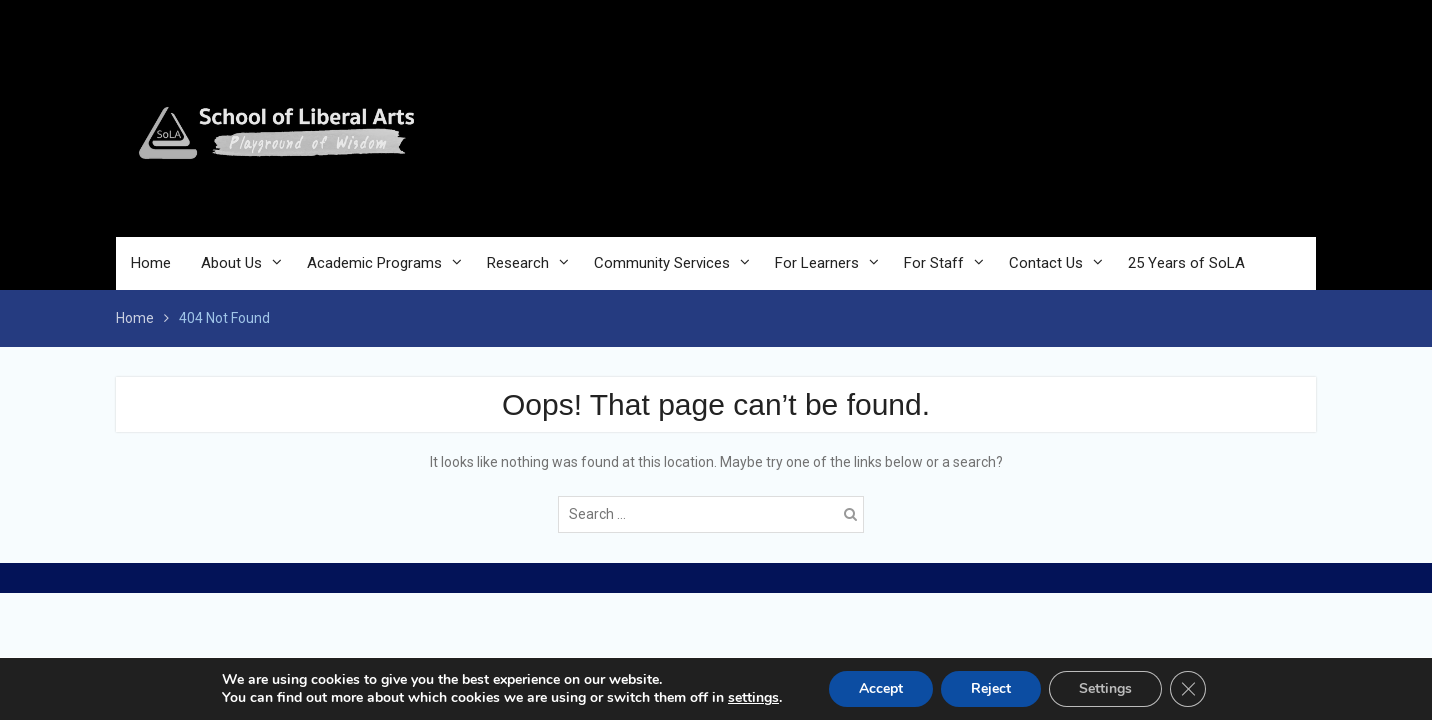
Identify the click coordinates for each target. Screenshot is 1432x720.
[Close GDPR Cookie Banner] (1188, 689)
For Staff (934, 263)
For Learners (817, 263)
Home (151, 263)
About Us (231, 263)
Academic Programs (374, 263)
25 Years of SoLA (1186, 263)
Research (518, 263)
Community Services (662, 263)
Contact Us (1046, 263)
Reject (991, 688)
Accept (881, 688)
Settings (1105, 688)
